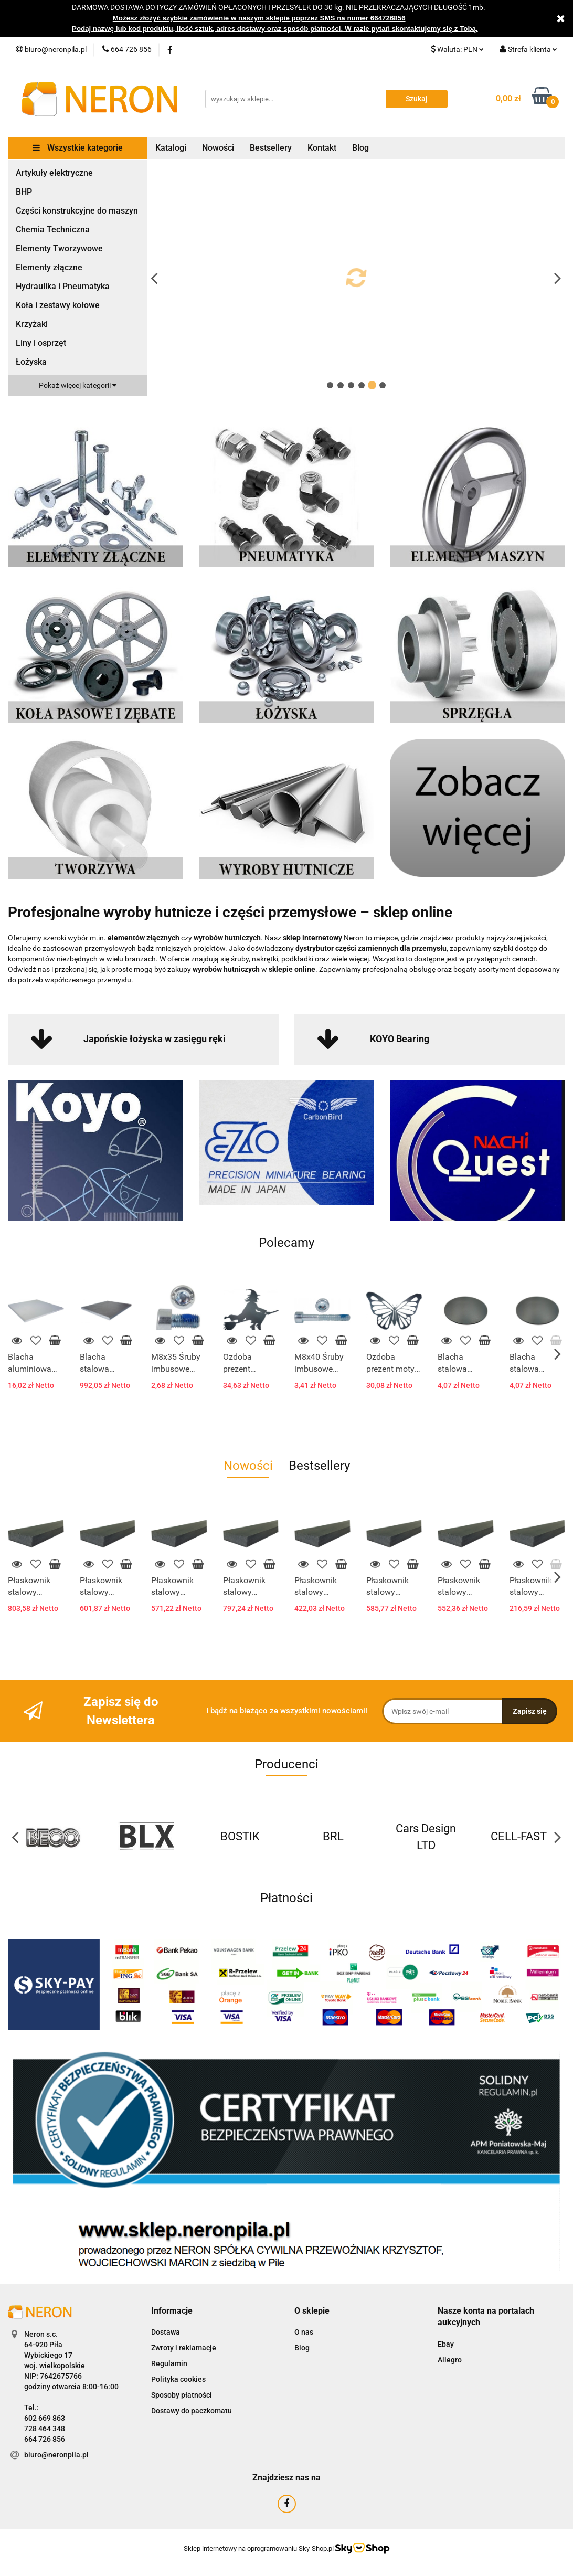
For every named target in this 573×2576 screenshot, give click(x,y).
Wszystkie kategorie (78, 148)
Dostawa (165, 2332)
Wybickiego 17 (48, 2355)
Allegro (450, 2360)
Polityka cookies (178, 2379)
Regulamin (169, 2363)
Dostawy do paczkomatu (191, 2411)
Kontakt (321, 148)
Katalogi (170, 148)
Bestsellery (271, 148)
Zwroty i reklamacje (183, 2348)
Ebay (446, 2344)
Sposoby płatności (181, 2395)
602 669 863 (44, 2418)
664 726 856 (44, 2439)
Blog (360, 148)
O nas (303, 2332)
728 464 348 (44, 2428)
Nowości (218, 148)
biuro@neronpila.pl (56, 2455)
